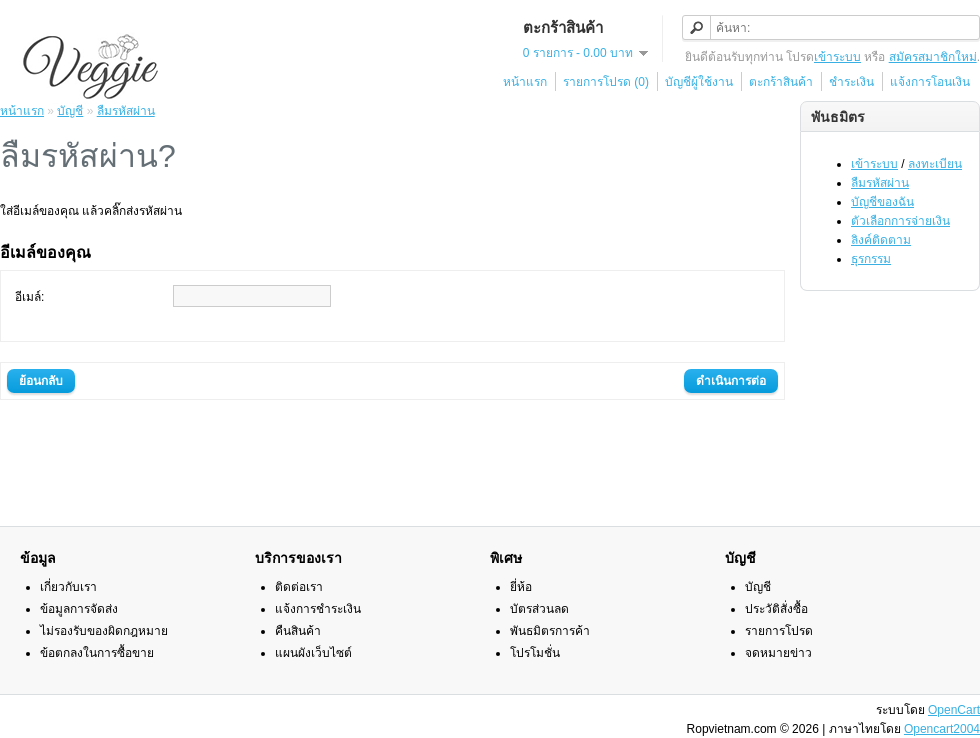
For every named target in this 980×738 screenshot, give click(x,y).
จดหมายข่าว (778, 653)
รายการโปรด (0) (606, 82)
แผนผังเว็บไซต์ (313, 653)
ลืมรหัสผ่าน (880, 183)
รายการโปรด (779, 631)
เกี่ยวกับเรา (68, 587)
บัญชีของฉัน (882, 202)
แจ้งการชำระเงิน (318, 609)
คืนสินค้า (298, 631)
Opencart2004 (942, 729)
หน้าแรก (525, 82)
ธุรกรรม (871, 259)
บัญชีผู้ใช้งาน (699, 82)
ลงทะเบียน (935, 164)
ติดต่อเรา (299, 587)
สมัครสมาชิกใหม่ (933, 57)
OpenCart (954, 710)
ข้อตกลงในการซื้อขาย (97, 653)
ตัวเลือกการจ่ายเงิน (900, 221)
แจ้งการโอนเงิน (930, 82)
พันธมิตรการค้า (550, 631)
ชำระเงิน (851, 82)
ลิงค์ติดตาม (881, 240)
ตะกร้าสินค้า (781, 82)
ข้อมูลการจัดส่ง (79, 609)
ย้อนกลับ (41, 381)
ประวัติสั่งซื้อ (776, 609)
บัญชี (70, 111)
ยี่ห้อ (521, 587)
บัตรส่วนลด (539, 609)
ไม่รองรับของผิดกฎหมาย (104, 631)
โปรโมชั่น (535, 653)
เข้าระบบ (837, 57)
